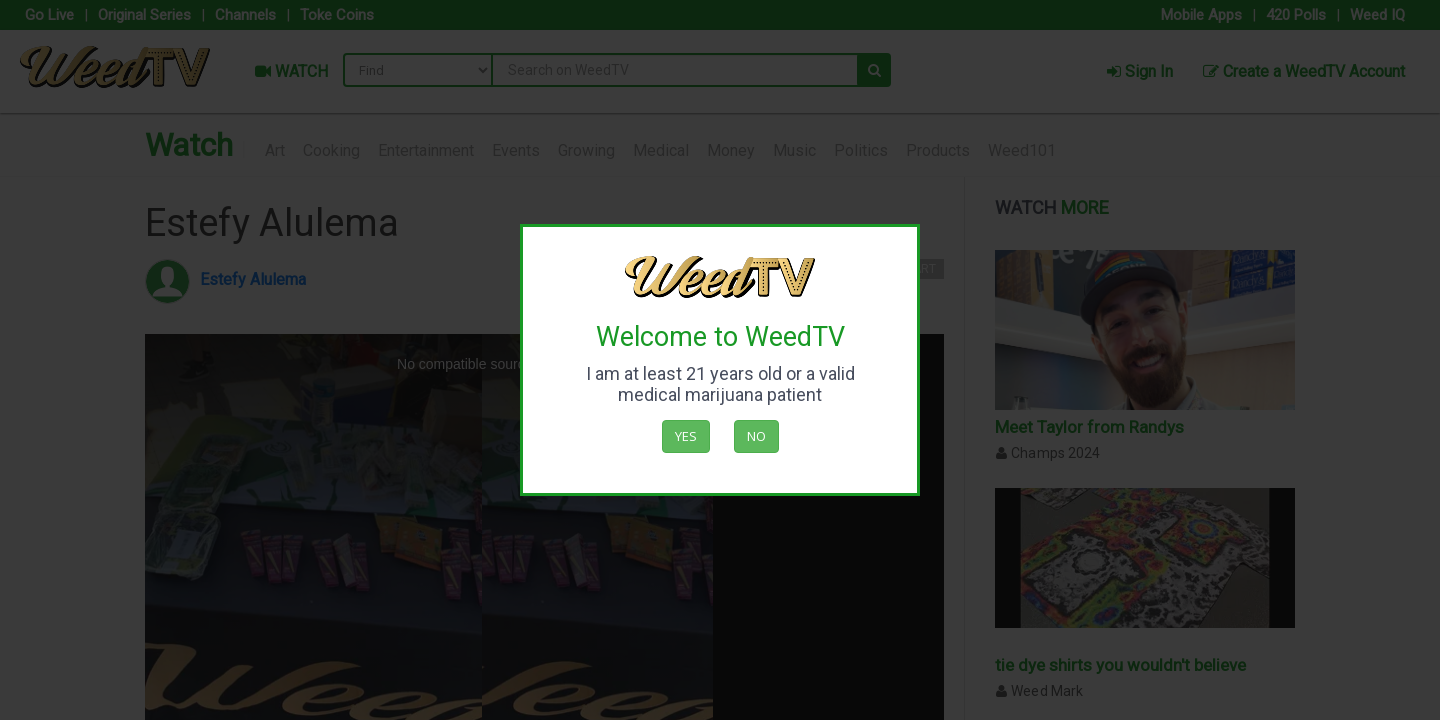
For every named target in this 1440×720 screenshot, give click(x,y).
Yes (686, 436)
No (756, 436)
